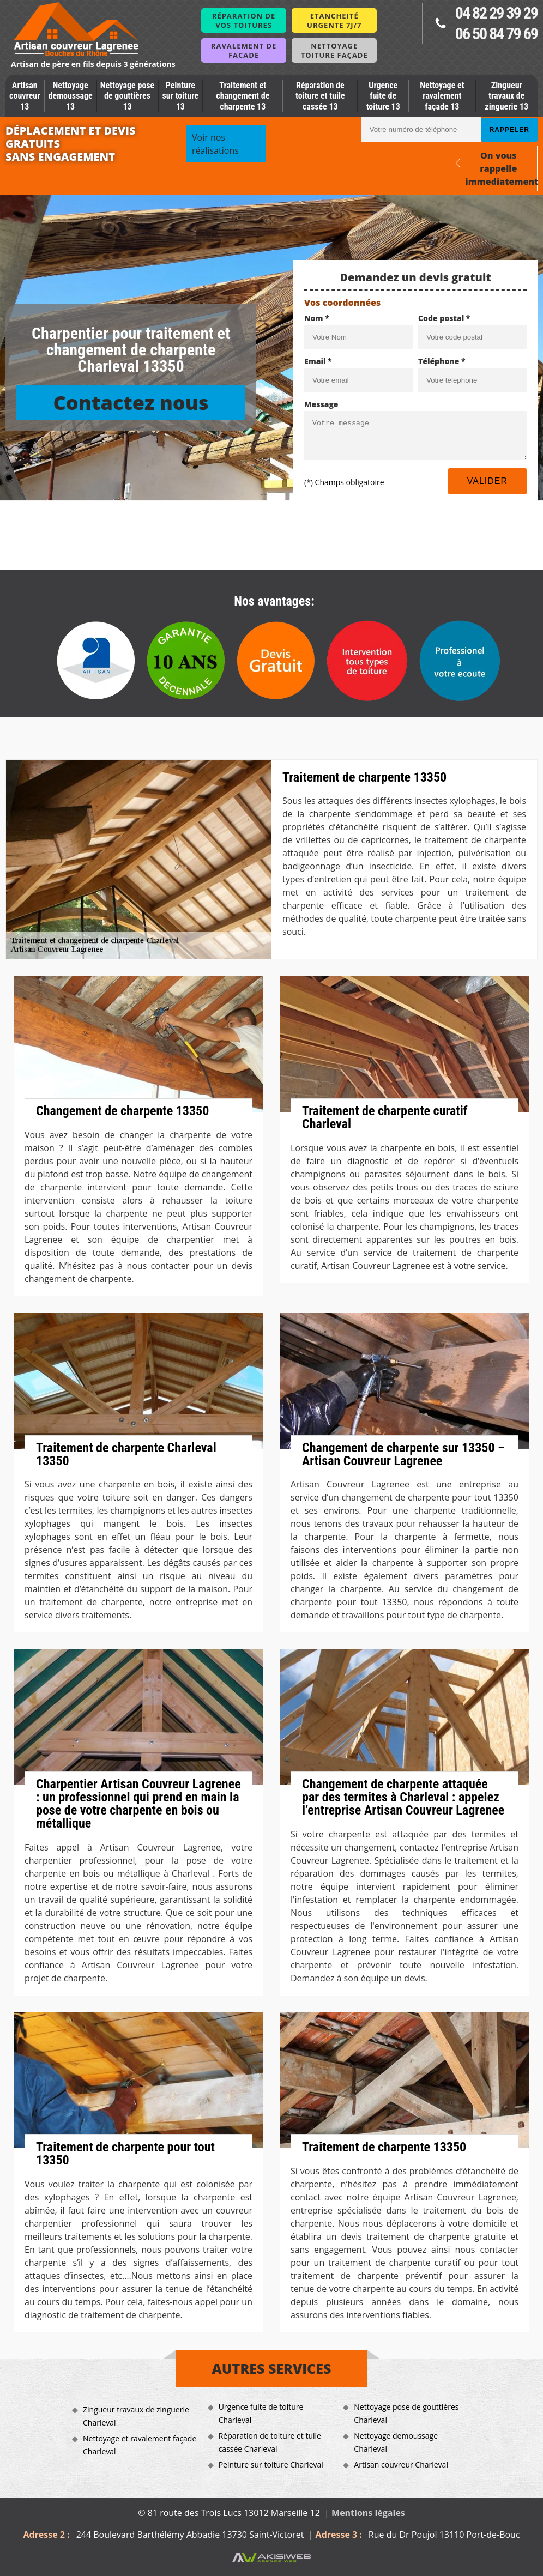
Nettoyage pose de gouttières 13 (127, 95)
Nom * (316, 318)
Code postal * (444, 318)
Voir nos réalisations (215, 143)
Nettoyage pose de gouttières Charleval (406, 2413)
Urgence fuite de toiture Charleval (261, 2413)
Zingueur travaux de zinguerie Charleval (136, 2416)
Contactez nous (130, 402)
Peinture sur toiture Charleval (271, 2464)
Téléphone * (442, 361)
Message (321, 404)
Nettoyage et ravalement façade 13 (442, 95)
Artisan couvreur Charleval (401, 2464)
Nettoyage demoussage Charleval (396, 2442)
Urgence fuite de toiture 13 (383, 95)
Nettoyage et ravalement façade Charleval (139, 2445)
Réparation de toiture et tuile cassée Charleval (270, 2442)
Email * (318, 361)
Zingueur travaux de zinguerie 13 (507, 95)
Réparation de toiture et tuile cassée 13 (320, 95)
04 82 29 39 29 (496, 12)
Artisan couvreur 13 (24, 95)
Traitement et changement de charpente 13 (242, 95)
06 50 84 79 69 (496, 33)
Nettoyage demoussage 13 (71, 95)
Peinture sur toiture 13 (180, 95)
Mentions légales (368, 2513)
